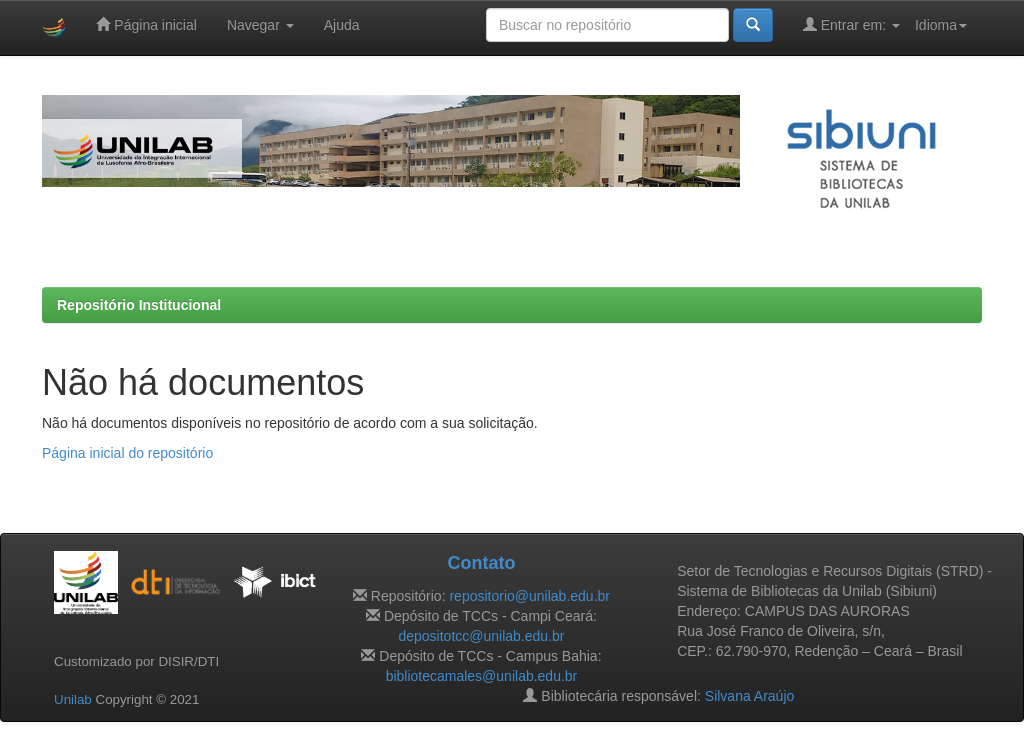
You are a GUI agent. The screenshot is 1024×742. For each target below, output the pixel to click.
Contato (481, 563)
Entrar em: (851, 24)
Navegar (260, 25)
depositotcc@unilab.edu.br (481, 636)
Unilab (73, 699)
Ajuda (342, 25)
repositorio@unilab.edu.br (529, 596)
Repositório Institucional (139, 305)
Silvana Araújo (750, 696)
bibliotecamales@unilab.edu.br (482, 676)
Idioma (941, 25)
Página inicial (146, 24)
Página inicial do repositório (127, 453)
